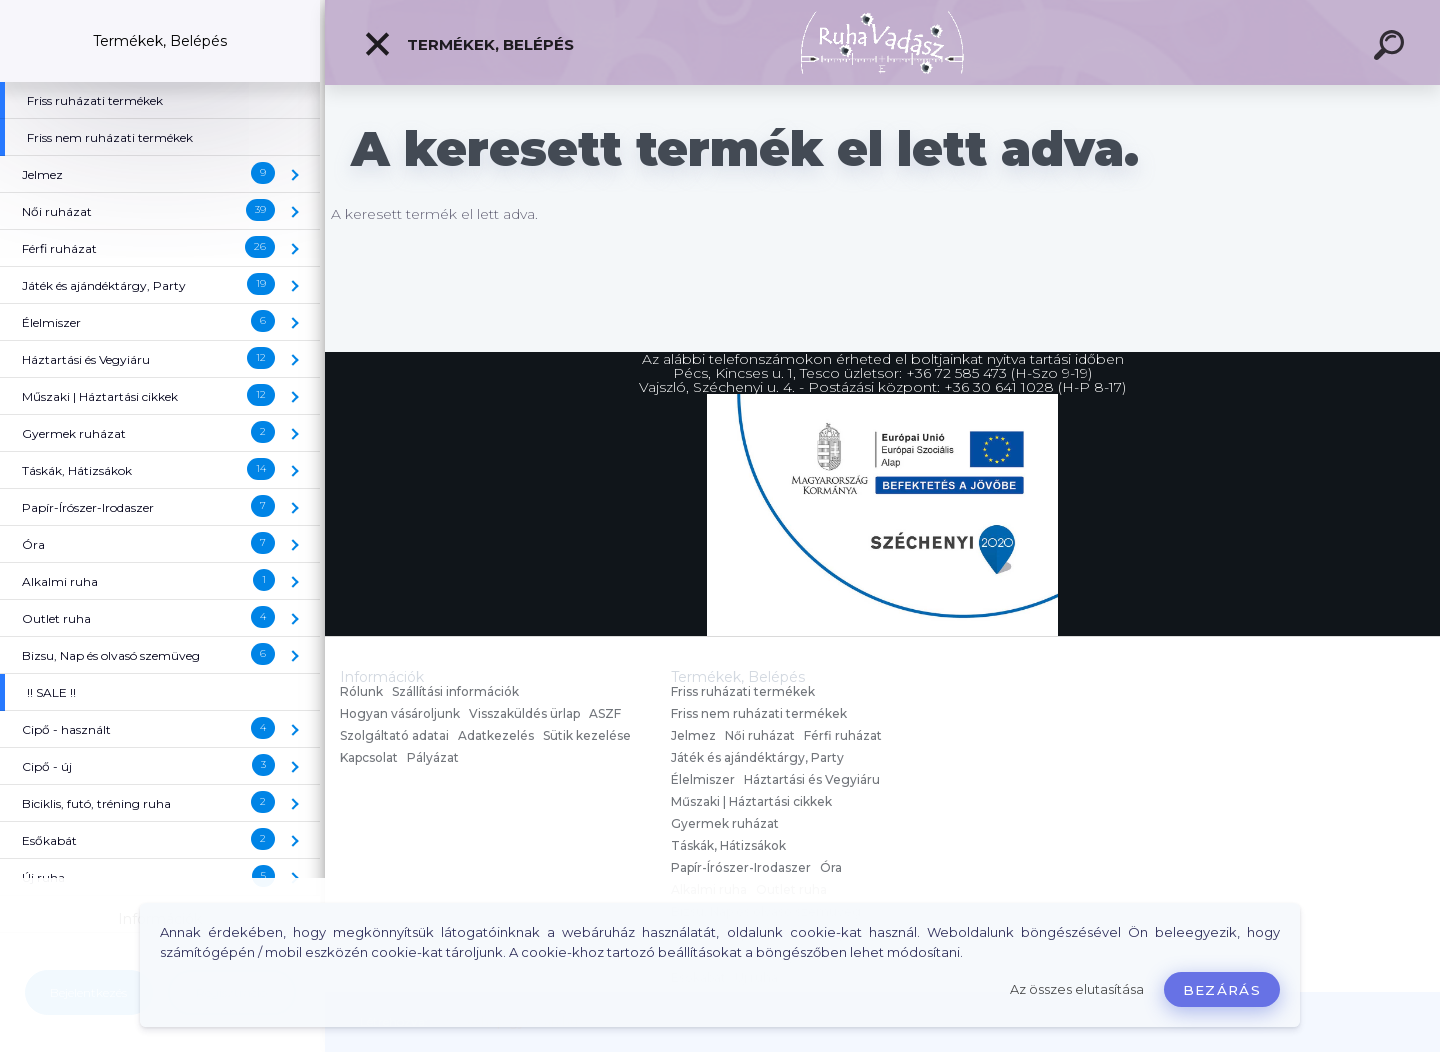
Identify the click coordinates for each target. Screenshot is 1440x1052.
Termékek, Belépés (468, 44)
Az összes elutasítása (1077, 989)
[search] (1392, 48)
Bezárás (1222, 990)
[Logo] (882, 42)
